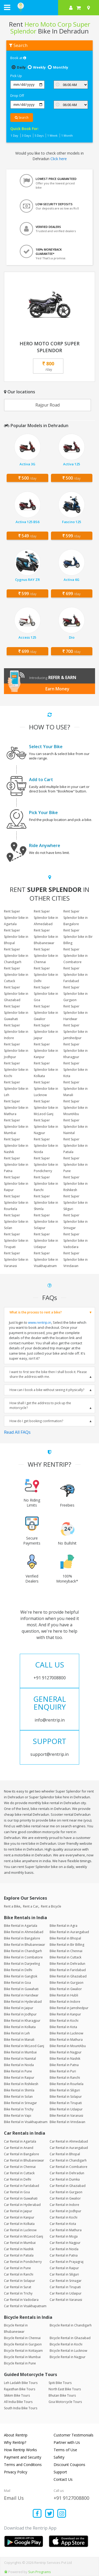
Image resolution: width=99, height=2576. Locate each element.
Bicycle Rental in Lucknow (68, 2350)
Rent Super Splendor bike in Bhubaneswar (46, 936)
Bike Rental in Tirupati (66, 2103)
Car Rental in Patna (64, 2255)
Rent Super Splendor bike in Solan (16, 1221)
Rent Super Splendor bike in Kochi (16, 1069)
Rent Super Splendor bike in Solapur (46, 1221)
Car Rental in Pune (17, 2268)
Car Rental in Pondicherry (23, 2261)
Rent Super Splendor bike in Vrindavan (75, 1259)
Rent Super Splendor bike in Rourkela (16, 1202)
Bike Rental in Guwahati (21, 1989)
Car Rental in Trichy (18, 2293)
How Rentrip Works (20, 2449)
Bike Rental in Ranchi (65, 2077)
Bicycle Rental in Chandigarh (71, 2325)
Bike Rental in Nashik (65, 2058)
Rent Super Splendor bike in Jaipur (46, 1031)
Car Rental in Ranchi (18, 2274)
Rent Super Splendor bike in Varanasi (16, 1259)
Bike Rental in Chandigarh (23, 1951)
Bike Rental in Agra (63, 1925)
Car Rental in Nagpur (65, 2242)
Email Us (14, 2498)
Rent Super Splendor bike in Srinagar (75, 1221)
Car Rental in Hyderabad (22, 2204)
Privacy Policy (15, 2471)
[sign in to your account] (71, 7)
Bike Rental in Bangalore (22, 1938)
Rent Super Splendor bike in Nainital (75, 1126)
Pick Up (16, 75)
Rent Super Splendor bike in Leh (16, 1088)
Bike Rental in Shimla (19, 2090)
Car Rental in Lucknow (20, 2230)
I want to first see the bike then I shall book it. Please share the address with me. (48, 1374)
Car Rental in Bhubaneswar (24, 2160)
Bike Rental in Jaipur (18, 2008)
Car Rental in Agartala (20, 2141)
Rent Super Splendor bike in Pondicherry (46, 1164)
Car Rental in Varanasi (66, 2299)
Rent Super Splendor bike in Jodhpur (16, 1050)
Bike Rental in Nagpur (66, 2052)
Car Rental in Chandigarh (68, 2160)
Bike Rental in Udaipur (66, 2109)
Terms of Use (65, 2449)
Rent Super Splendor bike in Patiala (75, 1145)
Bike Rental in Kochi (64, 2020)
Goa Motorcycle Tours (65, 2402)
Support (60, 2471)
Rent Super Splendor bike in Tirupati (16, 1240)
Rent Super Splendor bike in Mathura (16, 1107)
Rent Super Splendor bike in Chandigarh (16, 955)
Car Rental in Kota (63, 2223)
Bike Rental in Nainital (20, 2058)
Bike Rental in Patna (64, 2065)
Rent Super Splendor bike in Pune (75, 1164)
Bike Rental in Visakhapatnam (26, 2122)
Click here (58, 158)
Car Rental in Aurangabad (69, 2147)
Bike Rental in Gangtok (20, 1976)
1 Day (14, 135)
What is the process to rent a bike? (36, 1312)
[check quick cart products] (78, 7)
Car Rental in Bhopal (65, 2154)
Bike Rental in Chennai (66, 1951)
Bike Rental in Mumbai (20, 2052)
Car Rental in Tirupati (65, 2287)
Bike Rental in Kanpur (65, 2014)
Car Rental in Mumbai (20, 2242)
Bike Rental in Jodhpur (20, 2014)
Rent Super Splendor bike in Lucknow (46, 1088)
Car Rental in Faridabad (21, 2185)
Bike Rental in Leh (17, 2033)
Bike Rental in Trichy (19, 2109)
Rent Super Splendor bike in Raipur (16, 1183)
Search (22, 117)
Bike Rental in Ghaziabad (68, 1976)
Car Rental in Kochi (63, 2217)
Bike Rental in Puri (63, 2071)
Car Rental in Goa (17, 2192)
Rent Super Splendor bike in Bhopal (16, 936)
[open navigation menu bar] (7, 7)
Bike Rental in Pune (18, 2071)
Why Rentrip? (15, 2442)
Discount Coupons (69, 2464)
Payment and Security (22, 2457)
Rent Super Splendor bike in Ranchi (46, 1183)
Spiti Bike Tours (60, 2383)
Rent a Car (30, 1906)
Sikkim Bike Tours (17, 2395)
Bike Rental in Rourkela (66, 2084)
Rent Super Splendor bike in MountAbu (75, 1107)
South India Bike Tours (20, 2408)
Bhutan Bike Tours (62, 2395)
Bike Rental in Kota (63, 2027)
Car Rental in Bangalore (21, 2154)
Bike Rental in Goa (17, 1982)
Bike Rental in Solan (18, 2096)
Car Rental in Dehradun (67, 2173)
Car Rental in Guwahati (20, 2198)
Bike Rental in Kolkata (20, 2027)
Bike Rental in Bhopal (65, 1938)
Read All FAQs (17, 1432)
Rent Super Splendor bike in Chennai (46, 955)
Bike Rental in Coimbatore (23, 1957)
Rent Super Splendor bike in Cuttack (16, 974)
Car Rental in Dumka (65, 2179)
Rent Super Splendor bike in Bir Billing (78, 936)
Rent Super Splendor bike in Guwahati (16, 1012)
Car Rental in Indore (64, 2204)
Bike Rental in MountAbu (68, 2046)
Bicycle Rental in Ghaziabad (70, 2338)
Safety (59, 2457)
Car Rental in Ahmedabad (69, 2141)
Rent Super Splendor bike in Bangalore (75, 917)
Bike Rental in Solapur (66, 2096)
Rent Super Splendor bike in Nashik (16, 1145)
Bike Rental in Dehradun (67, 1963)
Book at (18, 57)
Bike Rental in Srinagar (20, 2103)
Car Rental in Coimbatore (68, 2166)
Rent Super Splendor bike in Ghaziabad (16, 993)
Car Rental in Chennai (20, 2166)
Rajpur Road (47, 405)
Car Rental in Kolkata (19, 2223)
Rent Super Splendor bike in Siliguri (75, 1202)
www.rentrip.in (39, 1322)
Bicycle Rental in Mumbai (22, 2357)
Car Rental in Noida (64, 2249)
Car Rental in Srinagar (66, 2280)
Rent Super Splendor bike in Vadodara (75, 1240)
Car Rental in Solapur (19, 2280)
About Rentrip (15, 2435)
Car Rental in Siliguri (64, 2274)
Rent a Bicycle (51, 1906)
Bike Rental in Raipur (19, 2077)
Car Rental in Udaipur (66, 2293)
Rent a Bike (12, 1906)
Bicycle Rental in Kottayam (23, 2350)
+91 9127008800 (71, 2498)
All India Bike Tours (18, 2402)
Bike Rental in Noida (19, 2065)
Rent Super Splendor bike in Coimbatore (75, 955)
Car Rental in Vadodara (21, 2299)
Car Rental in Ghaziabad (68, 2185)
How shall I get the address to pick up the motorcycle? (40, 1405)
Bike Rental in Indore (65, 2001)
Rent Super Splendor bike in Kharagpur (75, 1050)
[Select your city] (89, 7)
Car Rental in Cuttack (19, 2173)
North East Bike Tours (65, 2389)
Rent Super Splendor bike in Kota (75, 1069)
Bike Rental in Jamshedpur (69, 2008)
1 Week (52, 135)
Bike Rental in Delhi (18, 1970)
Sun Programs (39, 2571)
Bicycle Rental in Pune (20, 2363)
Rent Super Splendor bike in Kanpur (46, 1050)
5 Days (39, 135)
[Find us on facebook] (37, 2514)
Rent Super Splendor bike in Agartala (16, 917)
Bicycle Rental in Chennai (22, 2338)
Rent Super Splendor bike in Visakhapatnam (46, 1259)
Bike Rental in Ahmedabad (23, 1932)
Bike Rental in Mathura (66, 2039)
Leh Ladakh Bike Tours (20, 2383)
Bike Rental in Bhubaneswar (24, 1944)
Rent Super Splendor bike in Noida (46, 1145)
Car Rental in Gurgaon (66, 2192)
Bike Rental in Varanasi (66, 2115)
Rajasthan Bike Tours (19, 2389)
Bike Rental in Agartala (20, 1925)
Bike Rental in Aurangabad (69, 1932)
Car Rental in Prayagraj (66, 2261)
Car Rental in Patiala (19, 2255)
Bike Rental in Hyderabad (23, 2001)
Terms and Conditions (23, 2464)
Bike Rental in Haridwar (21, 1995)
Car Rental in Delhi (17, 2179)
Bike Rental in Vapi (17, 2115)
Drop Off (17, 95)
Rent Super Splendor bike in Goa (46, 993)
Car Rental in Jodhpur (65, 2211)
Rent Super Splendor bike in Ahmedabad (46, 917)
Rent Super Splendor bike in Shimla (46, 1202)
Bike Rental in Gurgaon (66, 1982)
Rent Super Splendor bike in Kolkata (46, 1069)
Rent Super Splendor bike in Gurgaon (75, 993)
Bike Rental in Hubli (64, 1995)
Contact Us (63, 2479)
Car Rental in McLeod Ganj (23, 2236)
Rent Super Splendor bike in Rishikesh (75, 1183)
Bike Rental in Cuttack (65, 1957)
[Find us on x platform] (49, 2514)
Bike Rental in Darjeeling (22, 1963)
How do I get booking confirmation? (36, 1421)
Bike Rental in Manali (19, 2039)
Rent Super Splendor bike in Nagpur (46, 1126)
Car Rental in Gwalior (65, 2198)
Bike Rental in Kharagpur (22, 2020)
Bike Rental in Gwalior (66, 1989)
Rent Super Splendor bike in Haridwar (75, 1012)
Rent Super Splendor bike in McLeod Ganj (46, 1107)
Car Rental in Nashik (19, 2249)
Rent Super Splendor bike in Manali (75, 1088)
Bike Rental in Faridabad (68, 1970)
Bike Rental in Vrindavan (67, 2122)
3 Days (26, 135)
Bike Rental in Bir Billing (67, 1944)
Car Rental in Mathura (66, 2230)
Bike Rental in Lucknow (66, 2033)
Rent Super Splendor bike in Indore (16, 1031)
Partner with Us (67, 2442)
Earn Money (57, 689)
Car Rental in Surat (17, 2287)
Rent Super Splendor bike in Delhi (46, 974)
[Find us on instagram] (62, 2514)
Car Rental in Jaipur (18, 2211)
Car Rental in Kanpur (19, 2217)
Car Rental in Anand (18, 2147)
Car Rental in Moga (64, 2236)
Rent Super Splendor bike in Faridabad (75, 974)
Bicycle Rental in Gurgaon (23, 2344)
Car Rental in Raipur (64, 2268)
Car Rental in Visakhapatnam (25, 2306)
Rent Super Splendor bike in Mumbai (16, 1126)
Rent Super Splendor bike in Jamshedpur (75, 1031)
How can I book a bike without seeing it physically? (47, 1390)
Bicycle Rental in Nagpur (68, 2357)
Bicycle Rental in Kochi (66, 2344)
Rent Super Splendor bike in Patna (16, 1164)
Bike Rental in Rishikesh (21, 2084)
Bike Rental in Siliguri (65, 2090)
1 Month (67, 135)
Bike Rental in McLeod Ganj (24, 2046)
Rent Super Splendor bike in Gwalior (46, 1012)
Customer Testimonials (73, 2435)
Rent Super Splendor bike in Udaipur (46, 1240)
